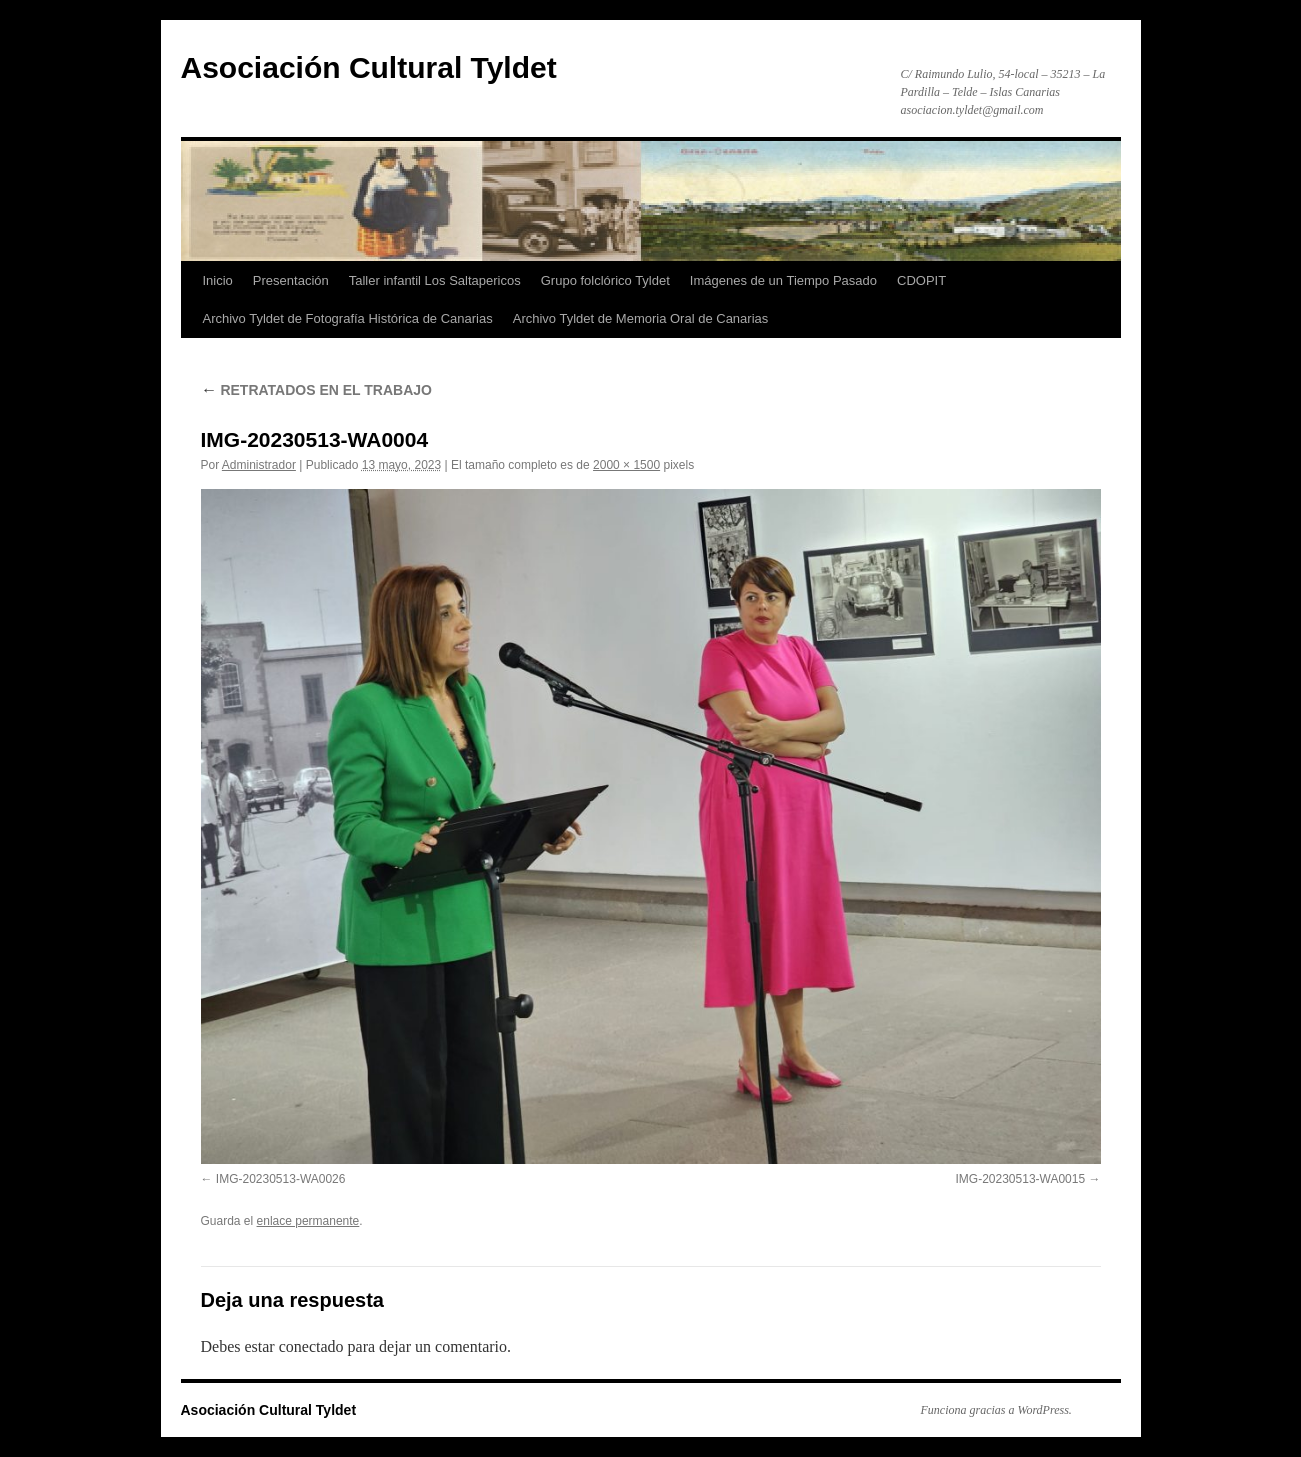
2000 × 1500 (626, 465)
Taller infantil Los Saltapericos (435, 280)
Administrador (259, 465)
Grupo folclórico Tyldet (605, 280)
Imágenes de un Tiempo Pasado (783, 280)
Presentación (291, 280)
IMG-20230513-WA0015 (1021, 1179)
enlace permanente (308, 1221)
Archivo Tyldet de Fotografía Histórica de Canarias (348, 318)
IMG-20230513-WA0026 (281, 1179)
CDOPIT (921, 280)
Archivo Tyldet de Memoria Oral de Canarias (641, 318)
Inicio (218, 280)
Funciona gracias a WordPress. (996, 1410)
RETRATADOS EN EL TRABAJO (316, 390)
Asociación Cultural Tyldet (369, 67)
